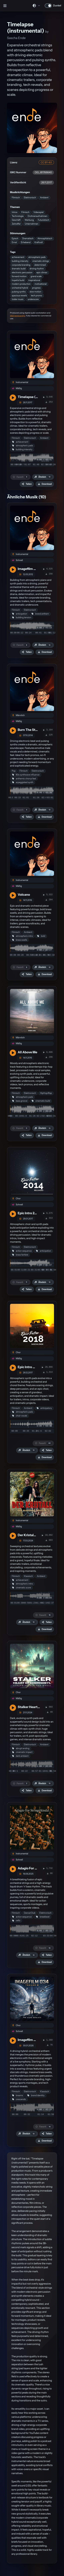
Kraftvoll (39, 242)
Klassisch (28, 1576)
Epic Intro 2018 (29, 1367)
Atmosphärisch (44, 238)
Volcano (24, 895)
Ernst (14, 242)
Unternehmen (31, 224)
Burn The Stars (29, 730)
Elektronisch (30, 197)
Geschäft (16, 220)
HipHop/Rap (46, 1093)
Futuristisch (43, 220)
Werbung (29, 220)
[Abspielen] (13, 398)
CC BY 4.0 (46, 162)
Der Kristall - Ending (33, 1535)
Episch (15, 238)
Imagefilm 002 (28, 569)
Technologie (18, 216)
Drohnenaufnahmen (37, 216)
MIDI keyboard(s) (17, 316)
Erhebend (25, 242)
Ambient (44, 197)
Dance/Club (29, 1913)
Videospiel (38, 212)
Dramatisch (27, 238)
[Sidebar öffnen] (4, 5)
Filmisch (16, 197)
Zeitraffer (16, 224)
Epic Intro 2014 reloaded (36, 1213)
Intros (14, 212)
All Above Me (27, 1052)
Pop (14, 771)
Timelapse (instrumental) (37, 397)
